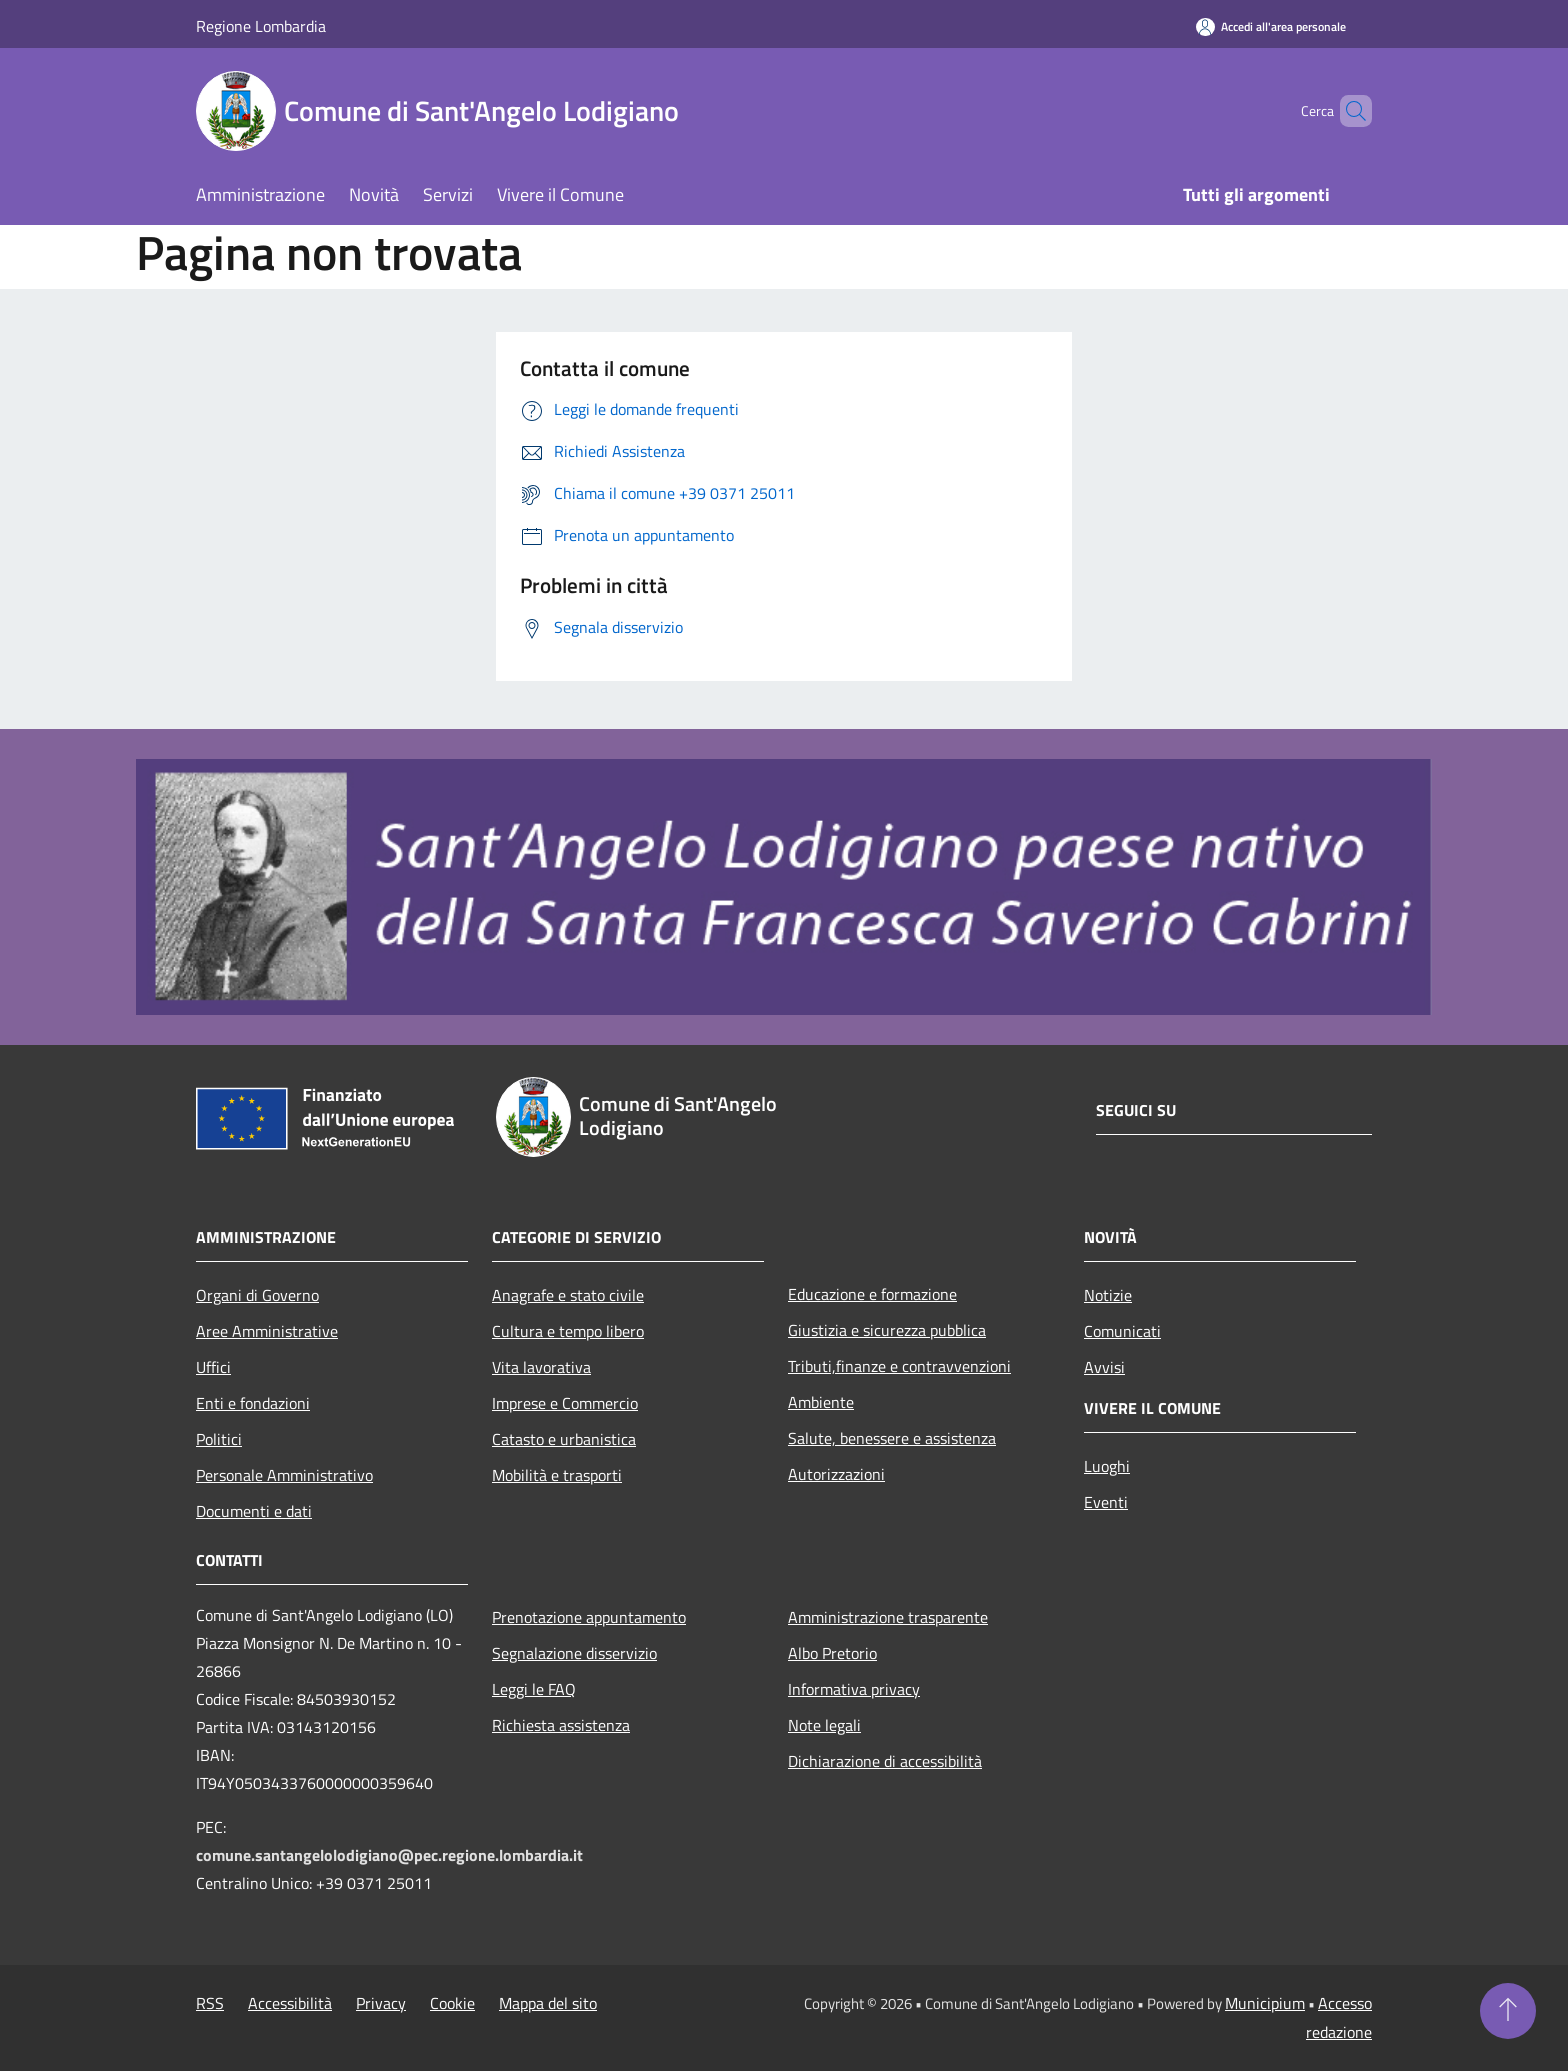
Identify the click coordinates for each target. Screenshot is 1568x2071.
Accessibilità (290, 2003)
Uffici (213, 1367)
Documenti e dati (254, 1511)
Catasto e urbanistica (564, 1439)
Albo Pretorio (832, 1653)
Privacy (381, 2003)
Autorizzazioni (836, 1474)
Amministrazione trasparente (888, 1617)
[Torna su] (1508, 2011)
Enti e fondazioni (253, 1403)
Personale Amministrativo (284, 1475)
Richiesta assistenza (561, 1725)
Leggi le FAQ (534, 1689)
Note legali (824, 1725)
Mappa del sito (548, 2003)
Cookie (452, 2003)
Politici (219, 1439)
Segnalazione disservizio (574, 1653)
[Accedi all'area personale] (1271, 26)
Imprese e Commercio (565, 1403)
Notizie (1108, 1295)
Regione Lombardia (261, 26)
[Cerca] (1348, 111)
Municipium (1265, 2003)
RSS (210, 2003)
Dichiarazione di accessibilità (885, 1761)
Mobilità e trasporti (557, 1475)
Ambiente (821, 1402)
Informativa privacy (854, 1689)
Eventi (1106, 1502)
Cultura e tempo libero (568, 1331)
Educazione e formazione (872, 1294)
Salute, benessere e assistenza (892, 1438)
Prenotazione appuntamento (589, 1617)
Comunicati (1122, 1331)
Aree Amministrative (267, 1331)
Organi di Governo (257, 1295)
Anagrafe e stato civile (568, 1295)
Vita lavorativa (541, 1367)
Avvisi (1104, 1367)
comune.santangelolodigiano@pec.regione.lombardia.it (389, 1855)
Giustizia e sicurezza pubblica (887, 1330)
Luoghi (1107, 1466)
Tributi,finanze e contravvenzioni (899, 1366)
